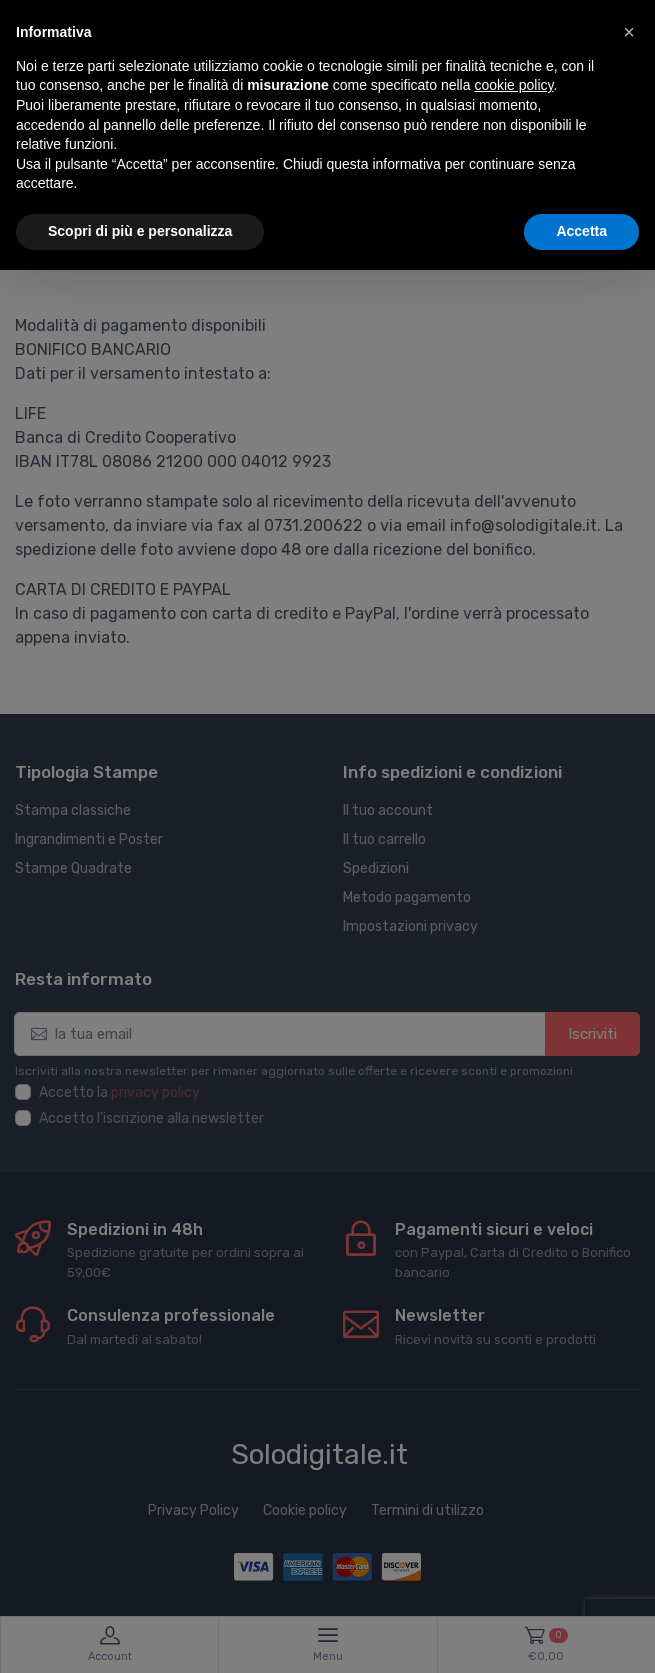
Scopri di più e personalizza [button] (140, 231)
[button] (629, 32)
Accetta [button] (581, 231)
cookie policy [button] (513, 85)
